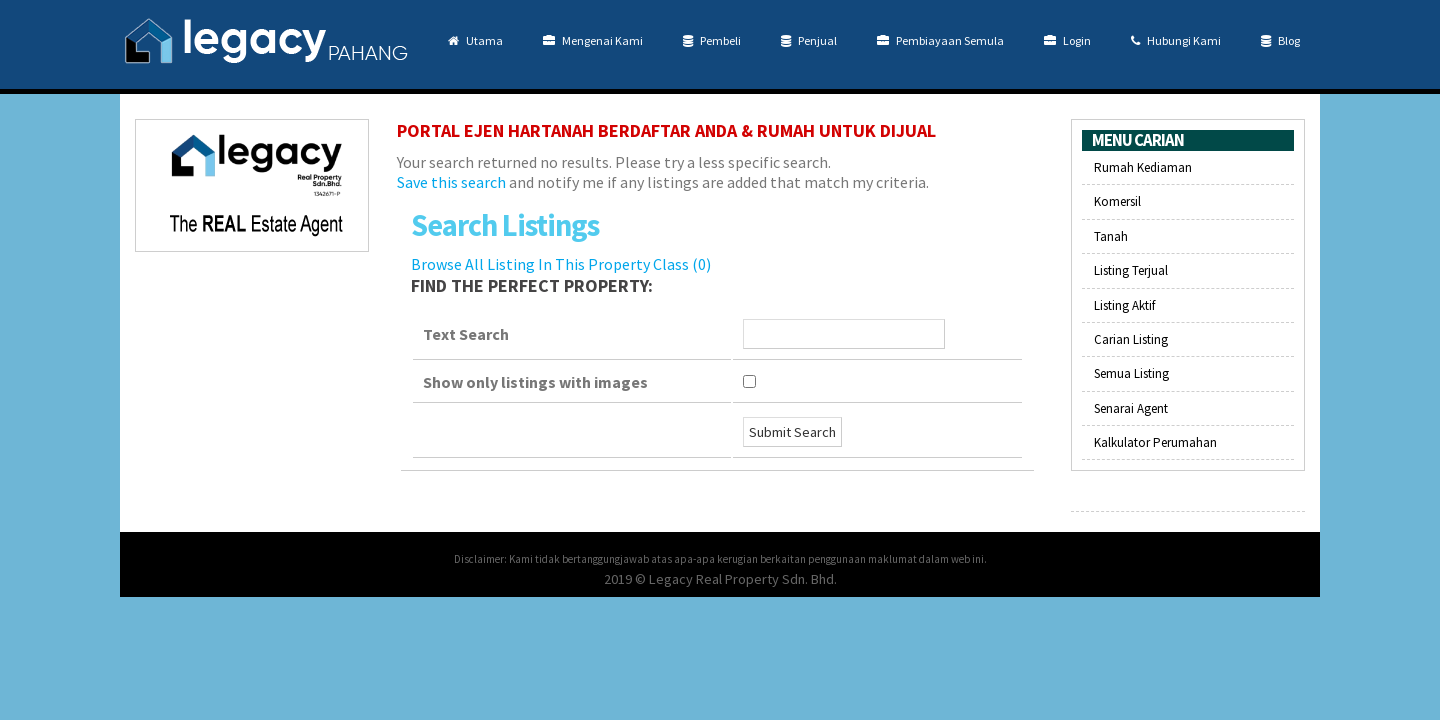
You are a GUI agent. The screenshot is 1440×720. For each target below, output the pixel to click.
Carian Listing (1131, 339)
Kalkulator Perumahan (1155, 442)
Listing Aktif (1124, 305)
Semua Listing (1131, 373)
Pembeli (712, 40)
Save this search (451, 182)
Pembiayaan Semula (940, 40)
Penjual (809, 40)
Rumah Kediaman (1143, 167)
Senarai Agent (1131, 408)
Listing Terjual (1131, 270)
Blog (1280, 40)
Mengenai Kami (593, 40)
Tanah (1111, 236)
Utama (475, 40)
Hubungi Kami (1176, 40)
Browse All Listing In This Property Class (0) (561, 264)
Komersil (1117, 201)
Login (1067, 40)
